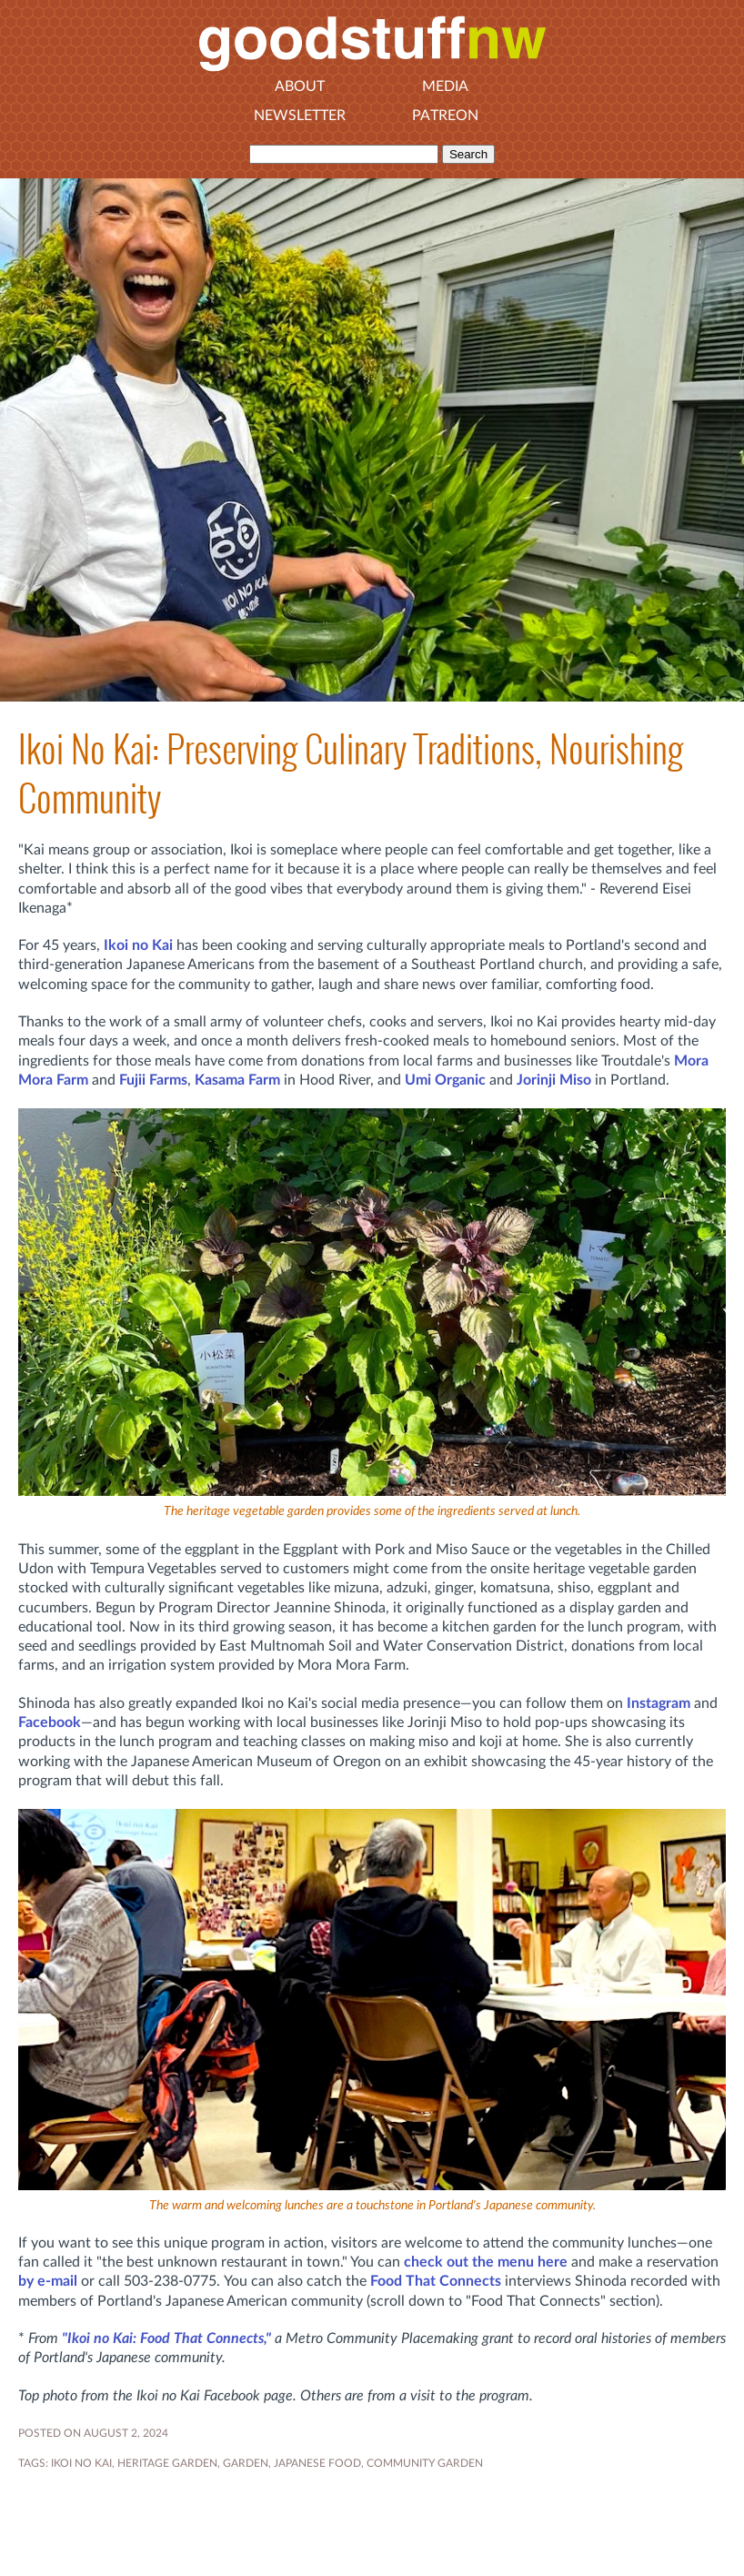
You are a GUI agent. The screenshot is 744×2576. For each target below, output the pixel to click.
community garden (425, 2463)
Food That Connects (435, 2281)
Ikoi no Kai (138, 945)
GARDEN (245, 2463)
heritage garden (167, 2463)
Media (445, 86)
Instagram (658, 1703)
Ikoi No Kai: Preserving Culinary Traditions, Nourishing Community (350, 773)
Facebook (49, 1722)
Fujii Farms (153, 1080)
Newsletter (300, 115)
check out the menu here (486, 2262)
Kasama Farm (237, 1080)
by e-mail (47, 2281)
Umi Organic (445, 1080)
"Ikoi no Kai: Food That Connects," (166, 2338)
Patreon (445, 115)
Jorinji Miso (554, 1080)
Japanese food (317, 2463)
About (300, 86)
